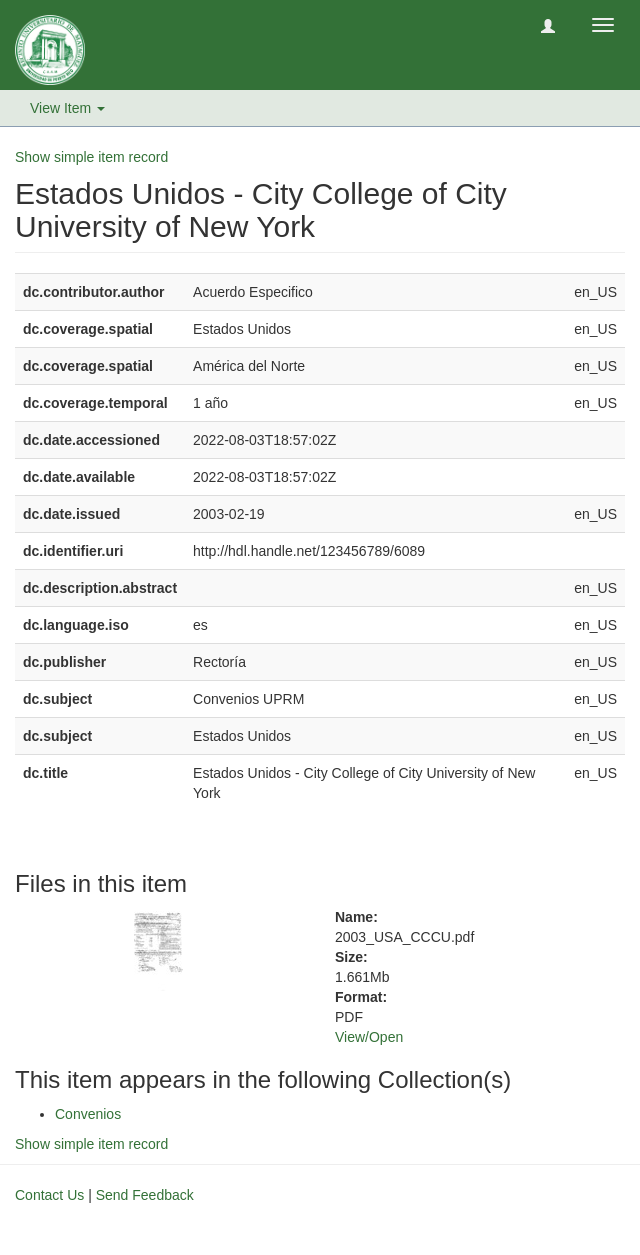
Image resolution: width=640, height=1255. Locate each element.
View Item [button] (67, 108)
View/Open (369, 1037)
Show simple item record (91, 157)
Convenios (88, 1114)
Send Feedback (145, 1195)
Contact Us (49, 1195)
